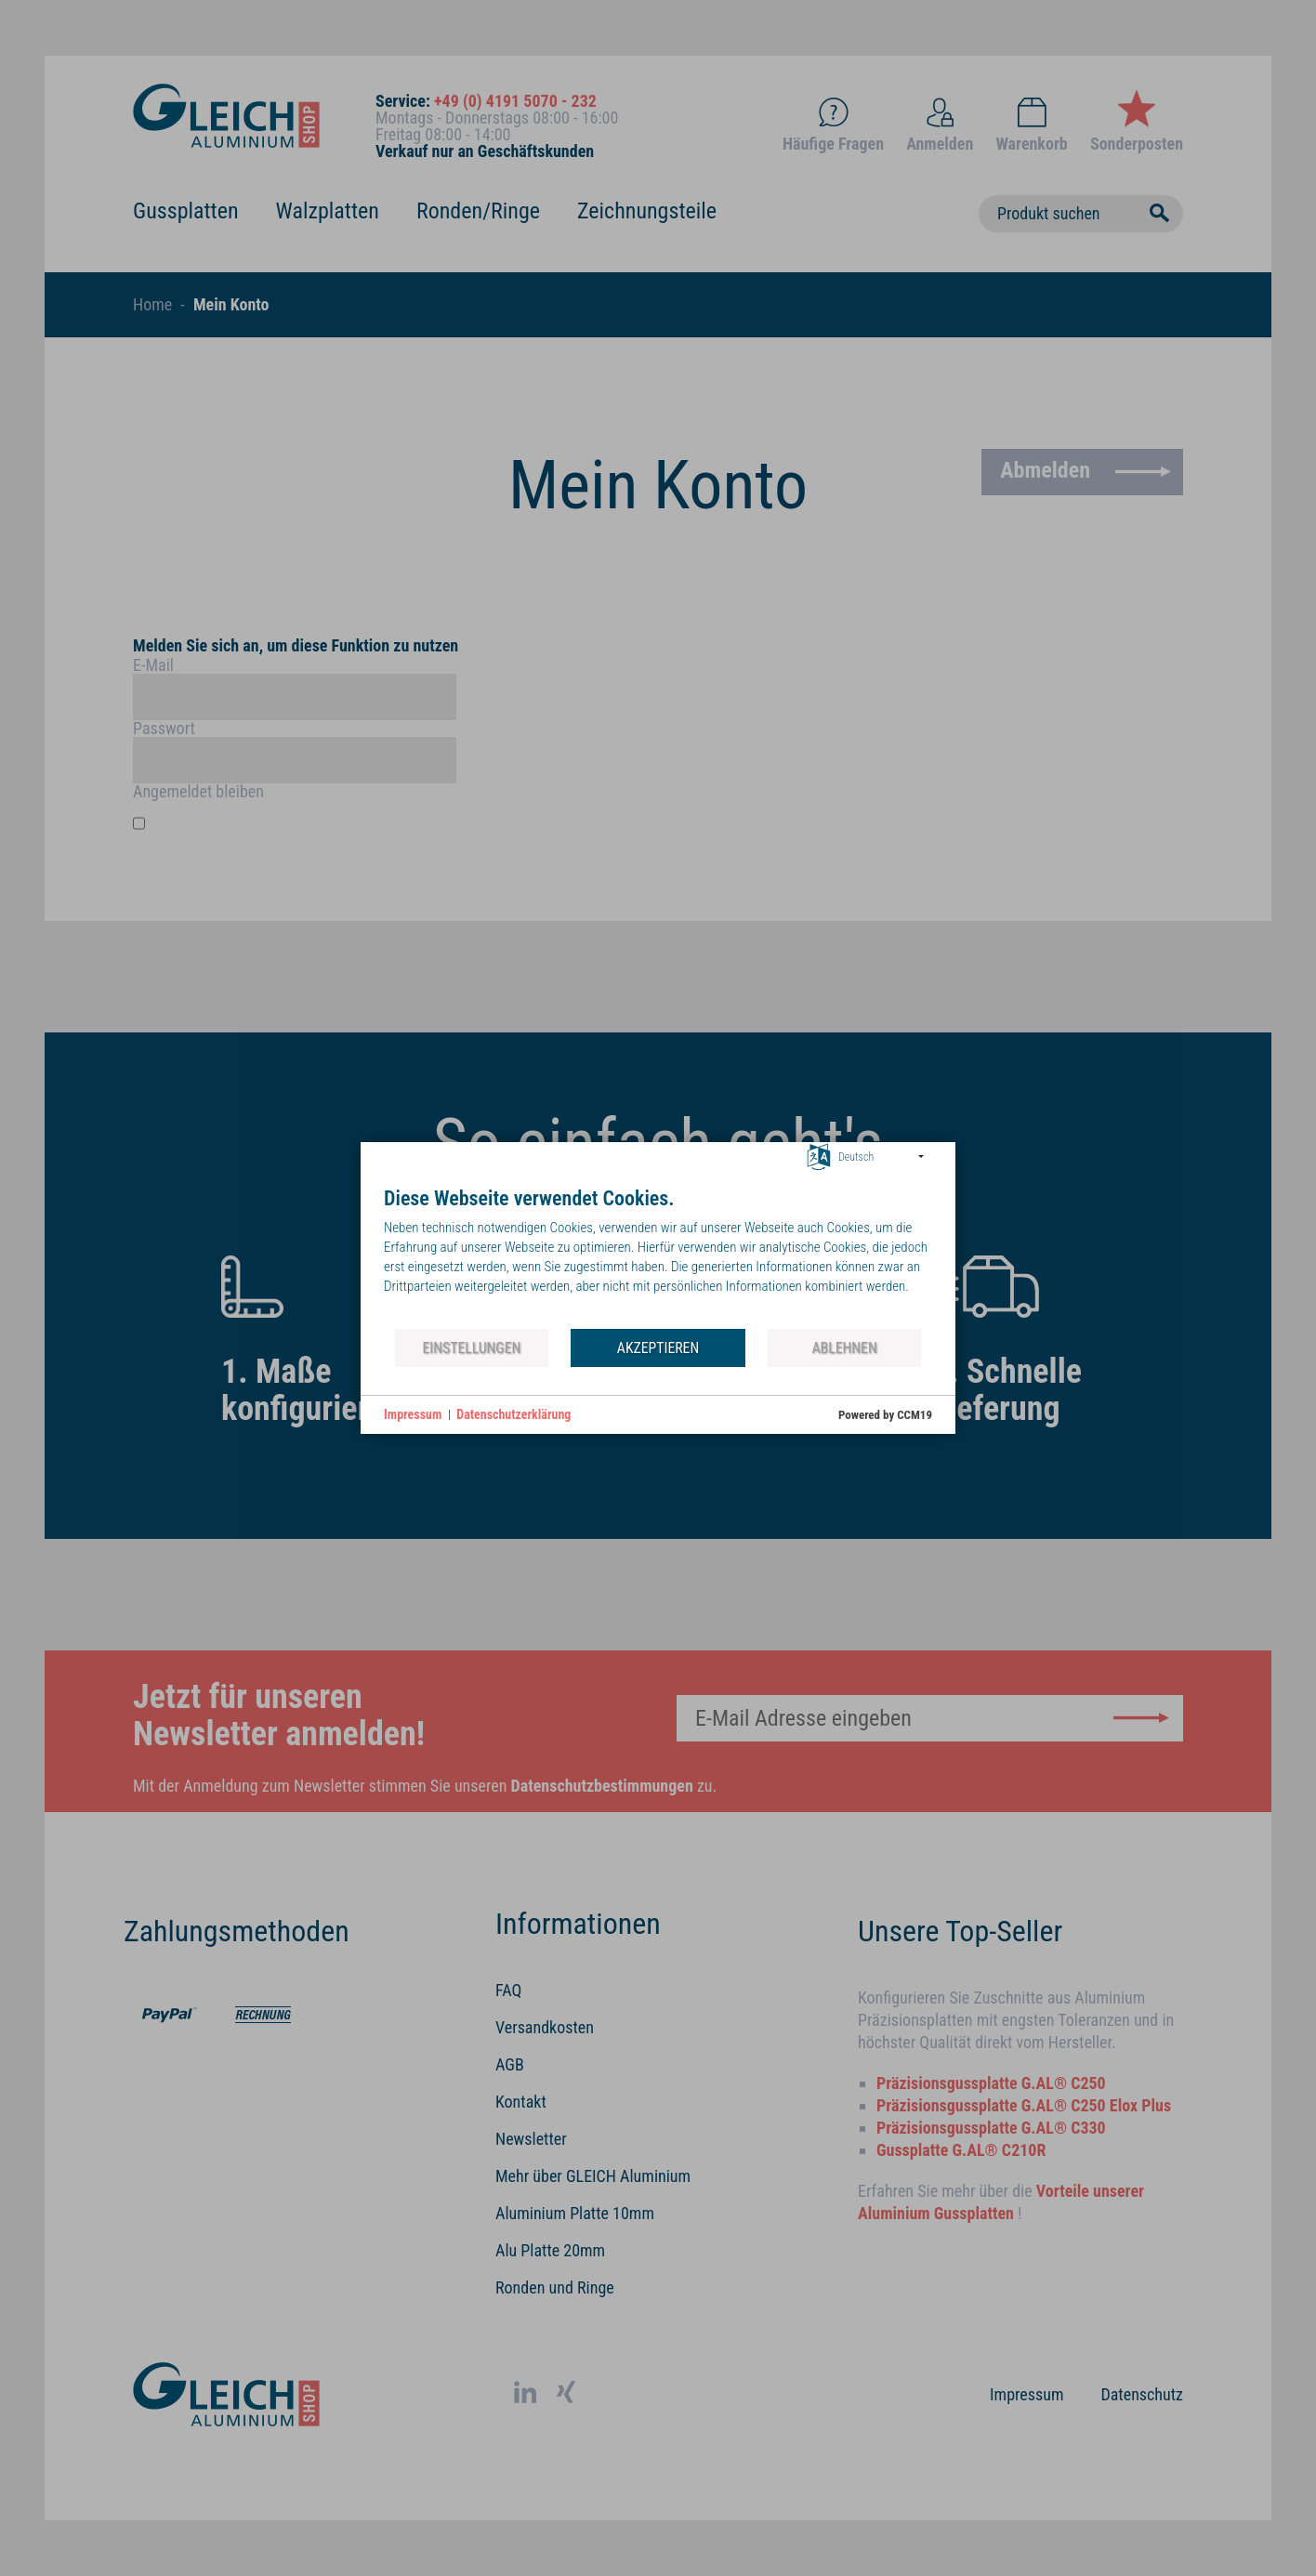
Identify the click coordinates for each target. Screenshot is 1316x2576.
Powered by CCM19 (885, 1415)
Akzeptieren (658, 1348)
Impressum (412, 1414)
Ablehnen (844, 1348)
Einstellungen (471, 1348)
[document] (658, 1256)
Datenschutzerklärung (513, 1414)
